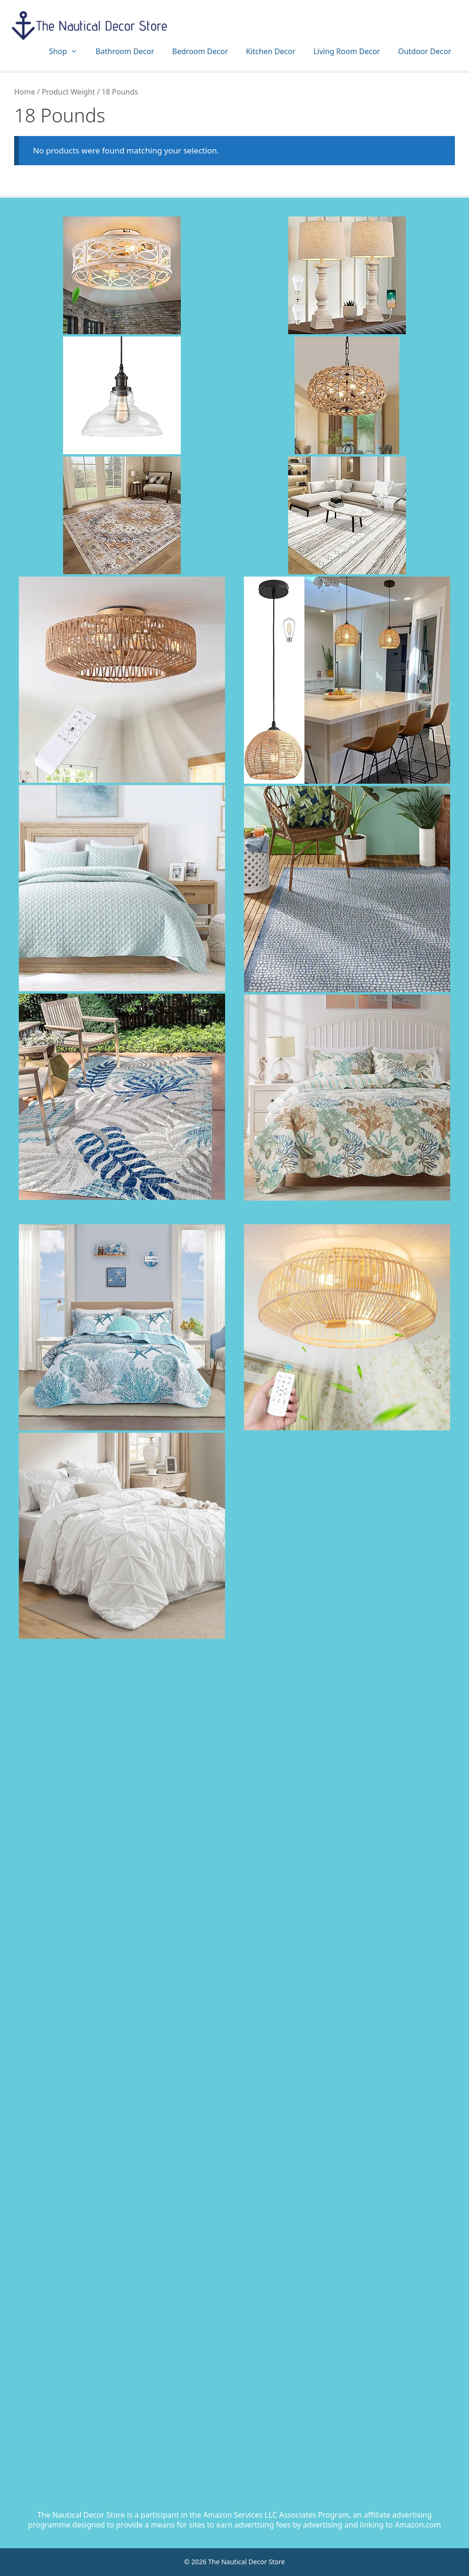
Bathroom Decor (125, 51)
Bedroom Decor (200, 51)
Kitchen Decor (270, 51)
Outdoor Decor (424, 51)
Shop (68, 51)
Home (24, 92)
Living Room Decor (346, 51)
